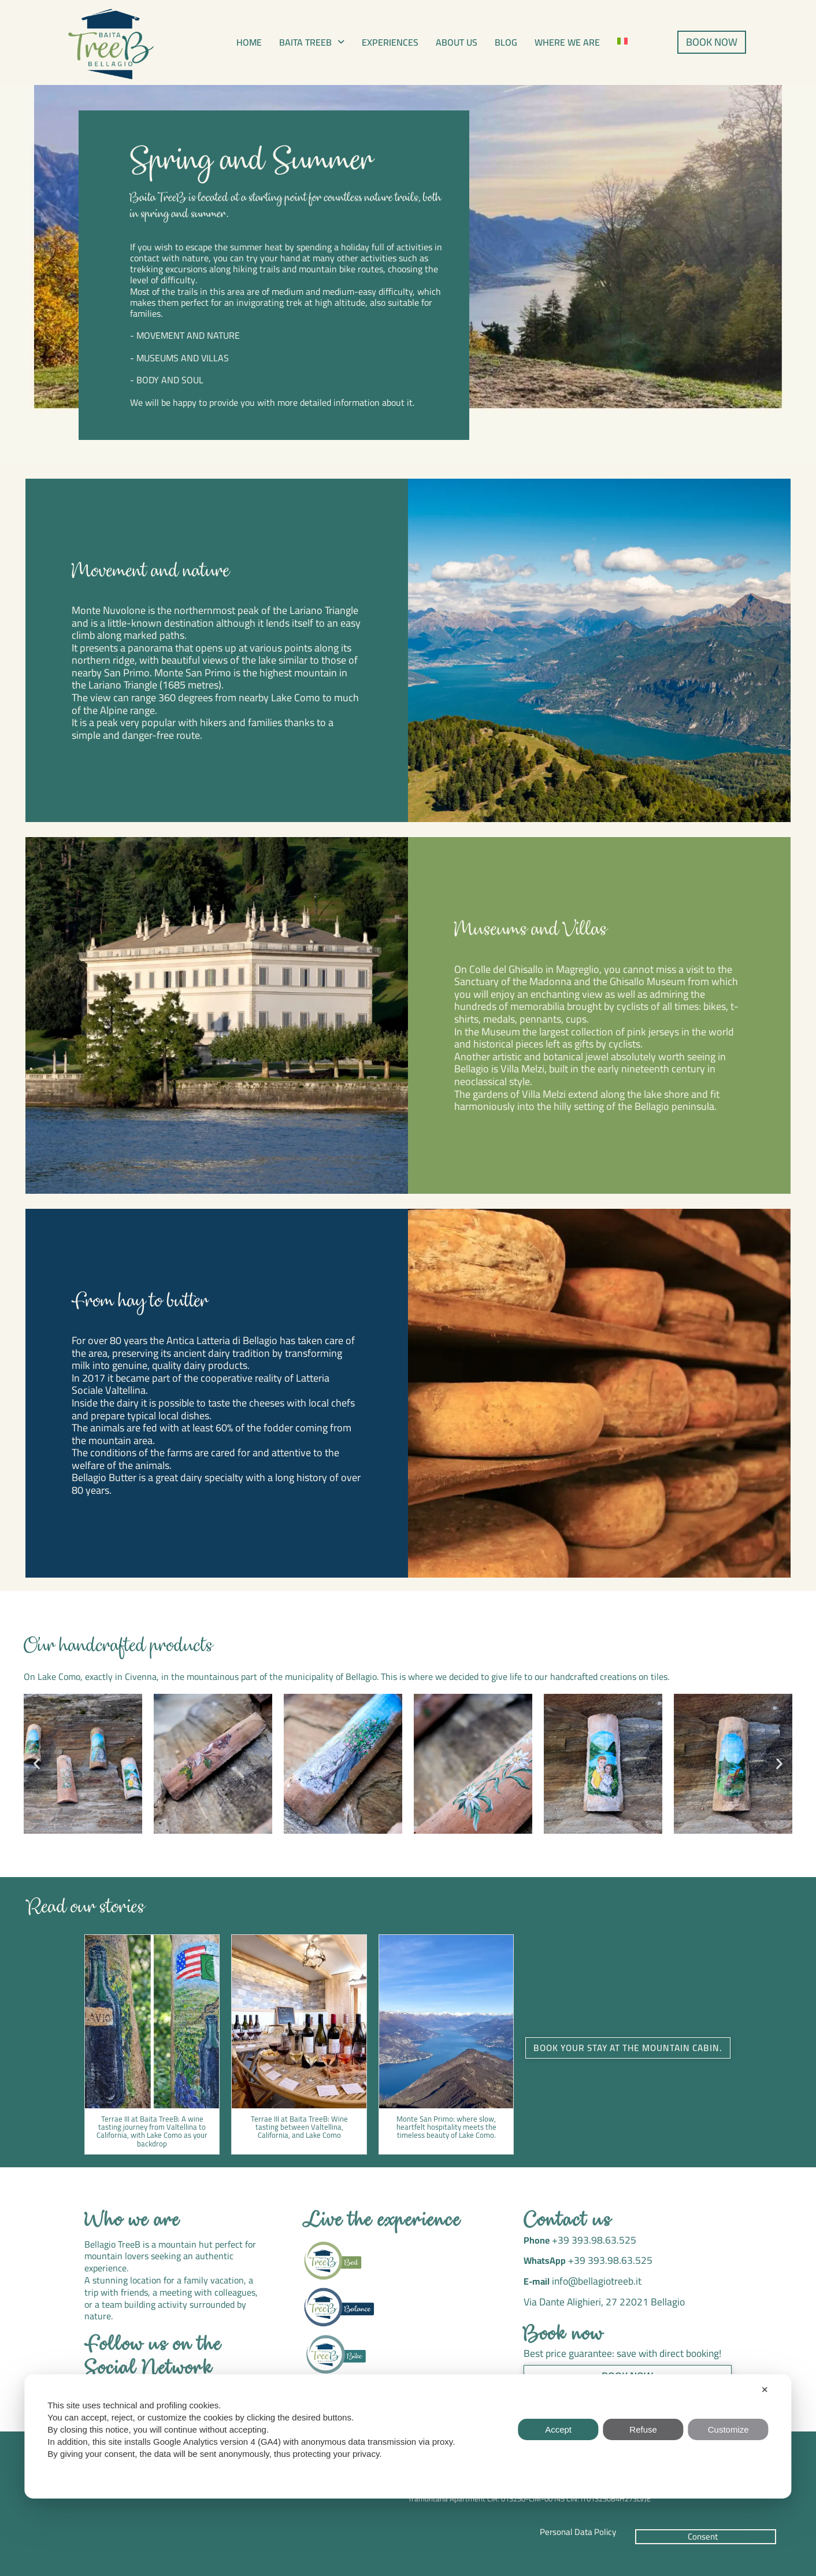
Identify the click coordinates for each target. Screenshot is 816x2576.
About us (456, 42)
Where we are (567, 42)
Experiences (390, 42)
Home (249, 42)
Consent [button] (703, 2536)
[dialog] (407, 2436)
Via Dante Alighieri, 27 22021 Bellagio (599, 2298)
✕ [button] (765, 2389)
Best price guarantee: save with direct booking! (616, 2348)
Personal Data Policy (578, 2531)
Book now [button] (627, 2369)
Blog (506, 42)
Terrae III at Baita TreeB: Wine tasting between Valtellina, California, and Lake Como (299, 2127)
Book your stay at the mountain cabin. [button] (628, 2048)
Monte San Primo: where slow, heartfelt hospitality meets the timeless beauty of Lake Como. (446, 2127)
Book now (564, 2330)
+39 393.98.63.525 (589, 2239)
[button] (311, 42)
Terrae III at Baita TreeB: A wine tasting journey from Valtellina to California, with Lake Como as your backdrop (152, 2131)
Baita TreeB (311, 42)
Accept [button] (558, 2429)
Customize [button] (728, 2429)
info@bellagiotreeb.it (593, 2278)
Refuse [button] (643, 2429)
